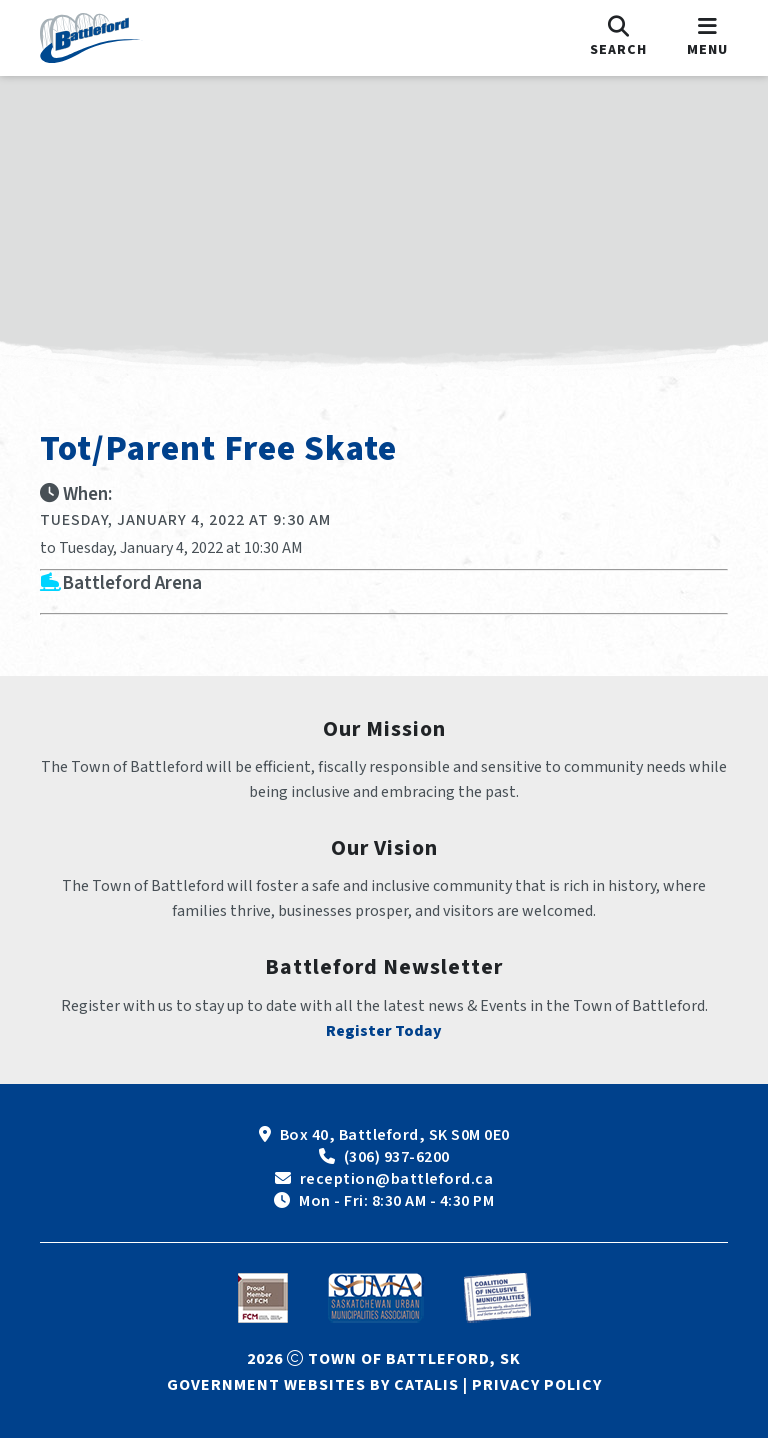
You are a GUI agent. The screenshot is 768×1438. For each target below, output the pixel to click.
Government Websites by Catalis (313, 1385)
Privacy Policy (537, 1385)
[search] (618, 38)
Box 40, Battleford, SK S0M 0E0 (395, 1135)
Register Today (384, 1031)
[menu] (707, 38)
